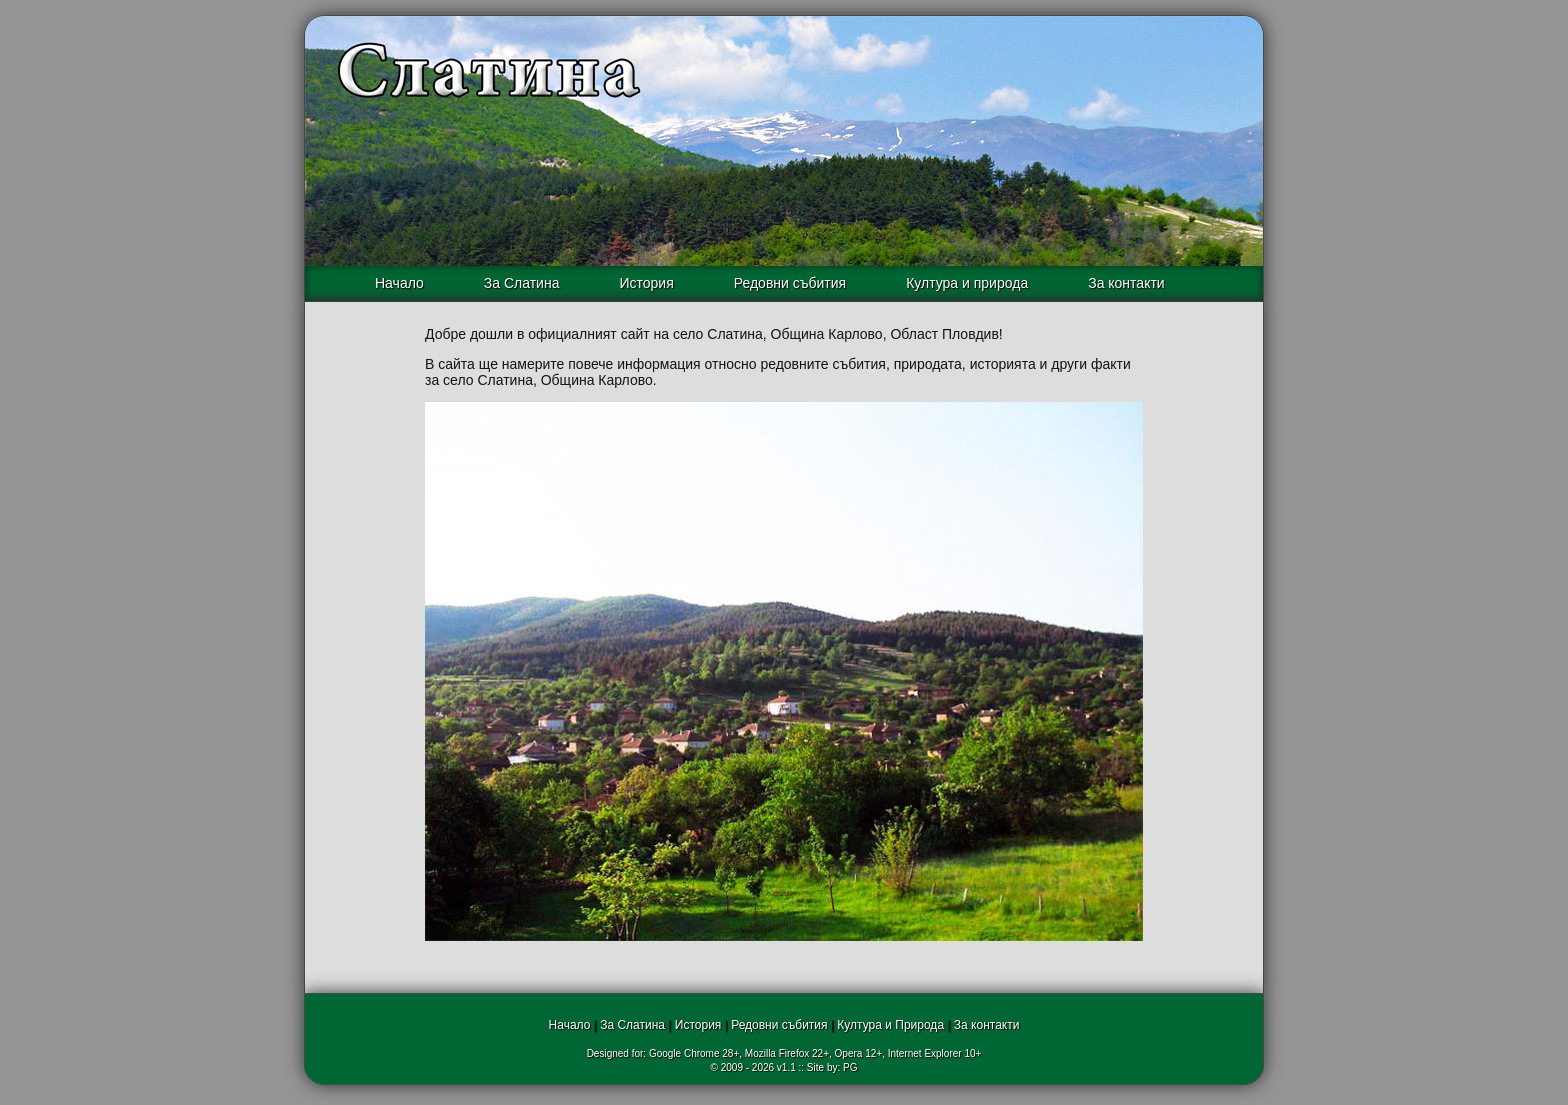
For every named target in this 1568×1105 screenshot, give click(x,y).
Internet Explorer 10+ (935, 1053)
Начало (399, 283)
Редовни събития (790, 283)
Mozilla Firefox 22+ (787, 1053)
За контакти (1126, 283)
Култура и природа (967, 283)
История (646, 283)
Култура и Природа (890, 1025)
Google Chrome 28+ (694, 1053)
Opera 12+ (859, 1053)
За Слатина (522, 283)
